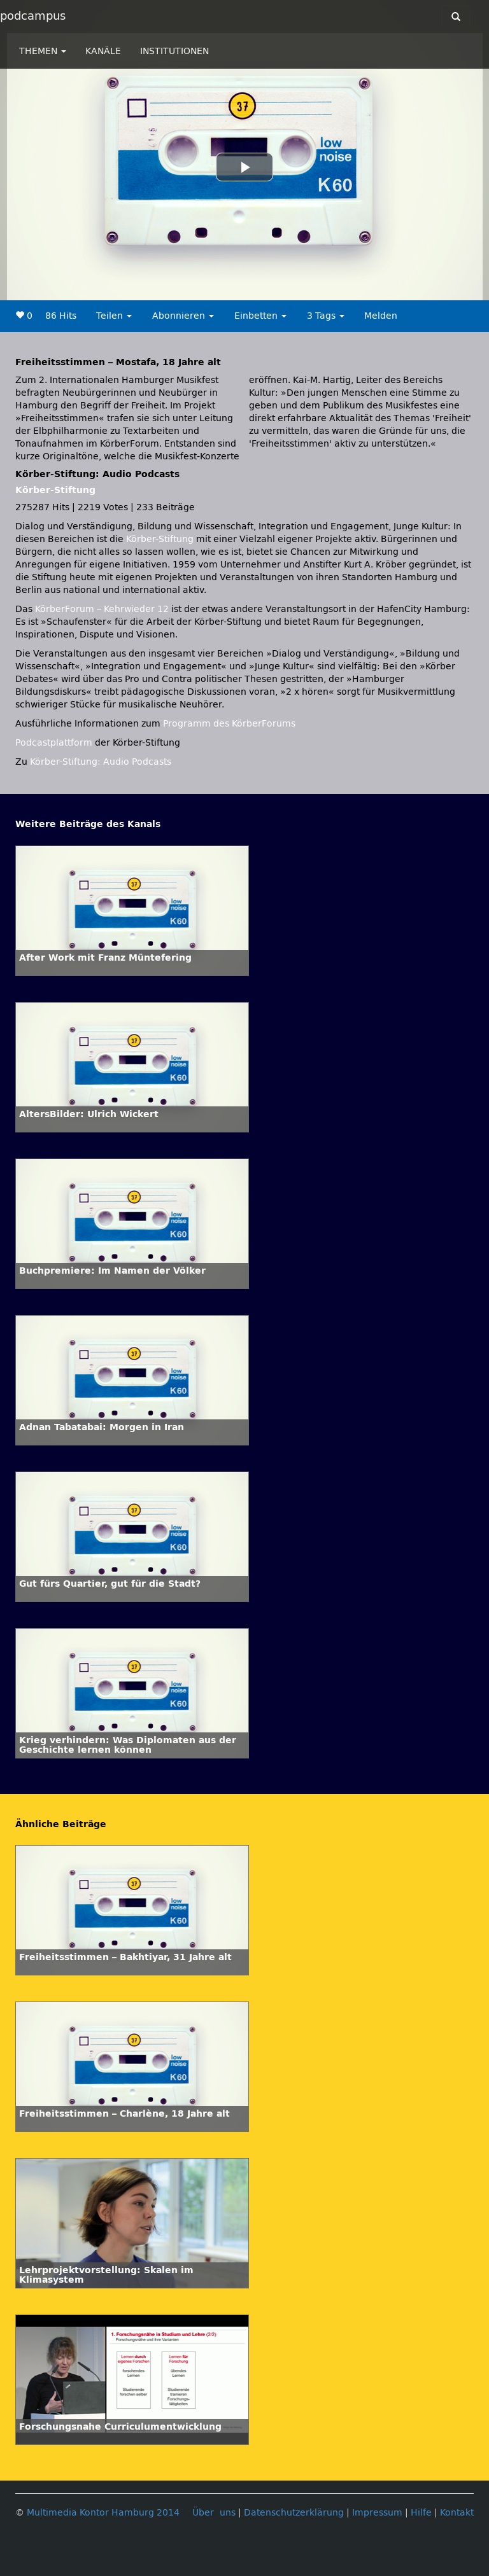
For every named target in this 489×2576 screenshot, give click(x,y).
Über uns (214, 2512)
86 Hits (60, 315)
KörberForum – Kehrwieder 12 (103, 609)
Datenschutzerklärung (294, 2512)
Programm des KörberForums (229, 723)
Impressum (377, 2512)
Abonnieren (183, 315)
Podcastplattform (53, 742)
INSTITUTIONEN (174, 51)
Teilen (114, 315)
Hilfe (421, 2512)
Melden (380, 315)
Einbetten (260, 315)
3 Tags (325, 315)
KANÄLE (103, 51)
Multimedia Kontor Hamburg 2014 (103, 2512)
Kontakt (457, 2512)
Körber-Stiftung (55, 490)
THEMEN (42, 51)
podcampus (33, 16)
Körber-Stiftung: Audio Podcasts (100, 761)
